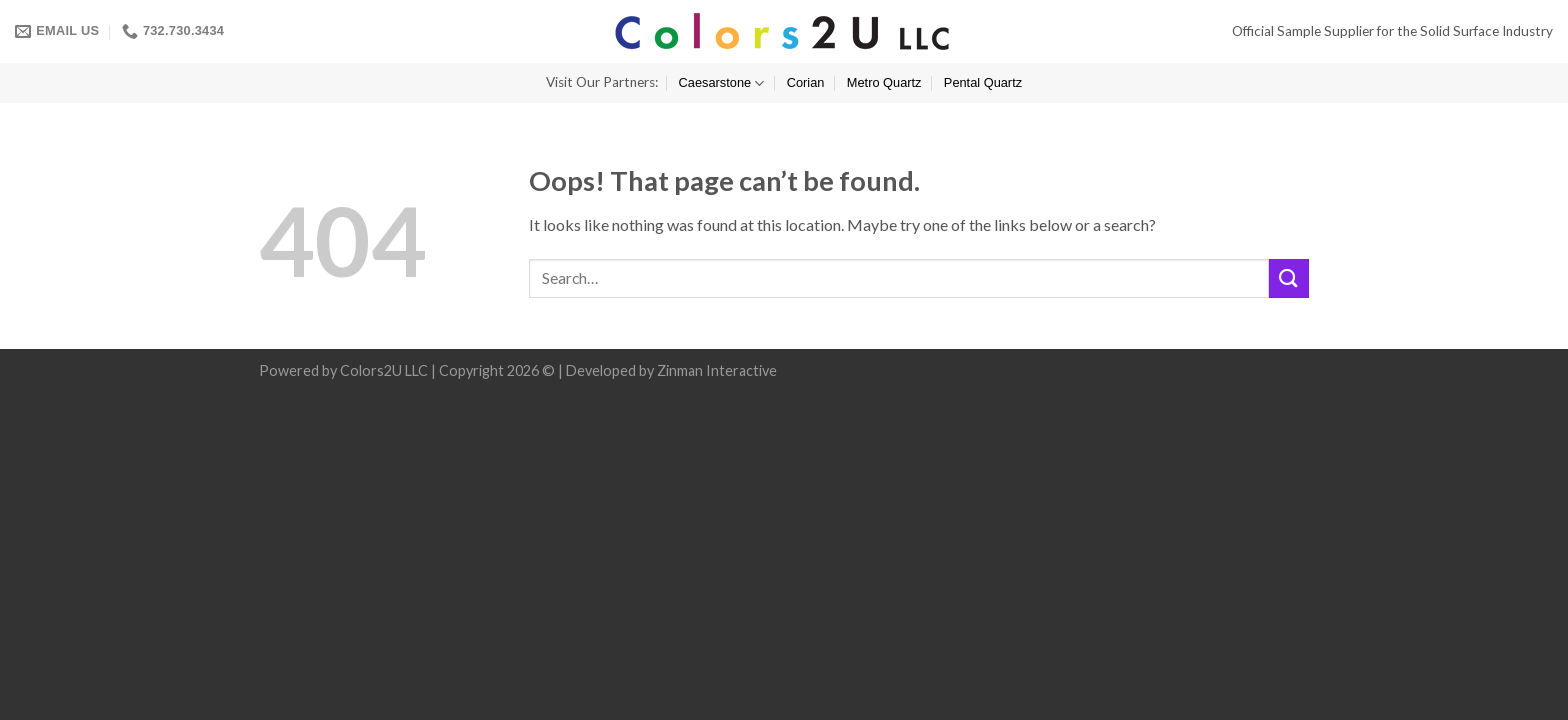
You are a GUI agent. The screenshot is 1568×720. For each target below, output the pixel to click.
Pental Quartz (983, 82)
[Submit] (1289, 278)
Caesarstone (722, 83)
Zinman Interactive (717, 370)
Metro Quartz (884, 82)
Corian (806, 82)
